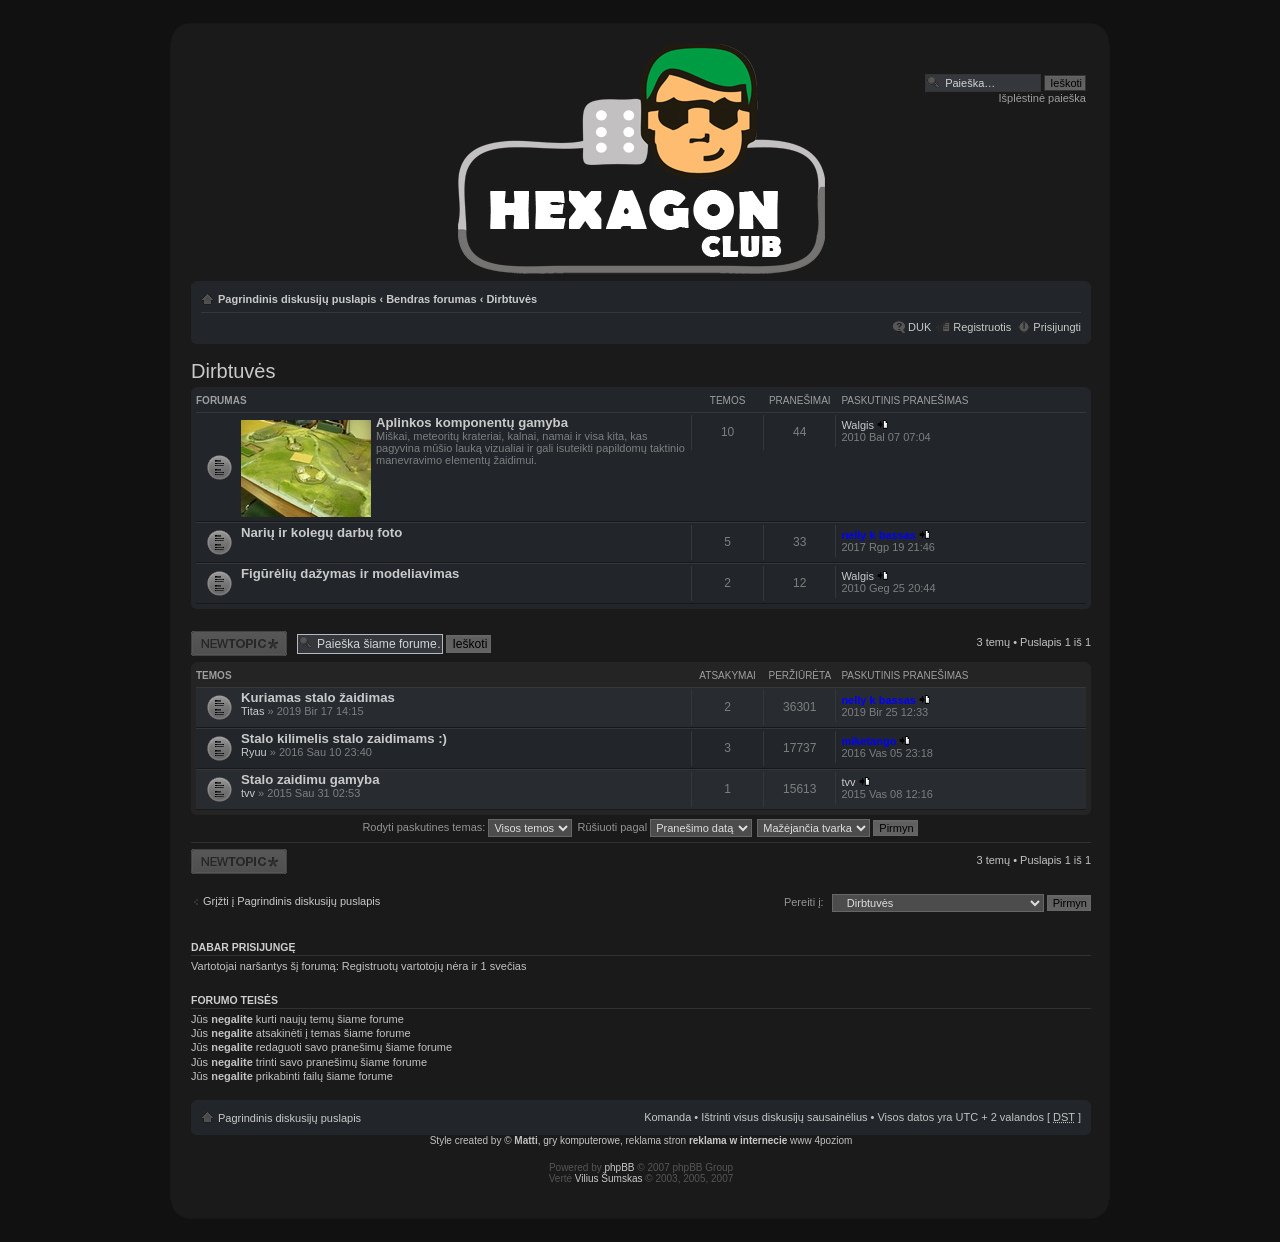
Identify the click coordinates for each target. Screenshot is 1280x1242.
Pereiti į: (804, 902)
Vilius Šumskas (609, 1178)
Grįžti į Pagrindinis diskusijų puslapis (291, 901)
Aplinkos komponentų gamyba (472, 422)
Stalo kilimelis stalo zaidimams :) (344, 738)
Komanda (667, 1117)
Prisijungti (1057, 327)
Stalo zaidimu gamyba (310, 779)
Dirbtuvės (511, 299)
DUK (919, 327)
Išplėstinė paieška (1042, 98)
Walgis (857, 425)
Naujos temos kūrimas (239, 643)
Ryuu (254, 752)
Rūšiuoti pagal (664, 827)
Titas (252, 711)
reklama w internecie (738, 1140)
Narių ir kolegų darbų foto (321, 532)
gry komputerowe (581, 1140)
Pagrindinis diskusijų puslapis (297, 299)
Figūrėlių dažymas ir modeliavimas (350, 573)
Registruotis (982, 327)
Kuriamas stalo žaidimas (318, 697)
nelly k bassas (878, 535)
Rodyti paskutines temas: (467, 827)
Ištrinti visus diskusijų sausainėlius (784, 1117)
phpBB (620, 1167)
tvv (248, 793)
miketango (868, 741)
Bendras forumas (431, 299)
